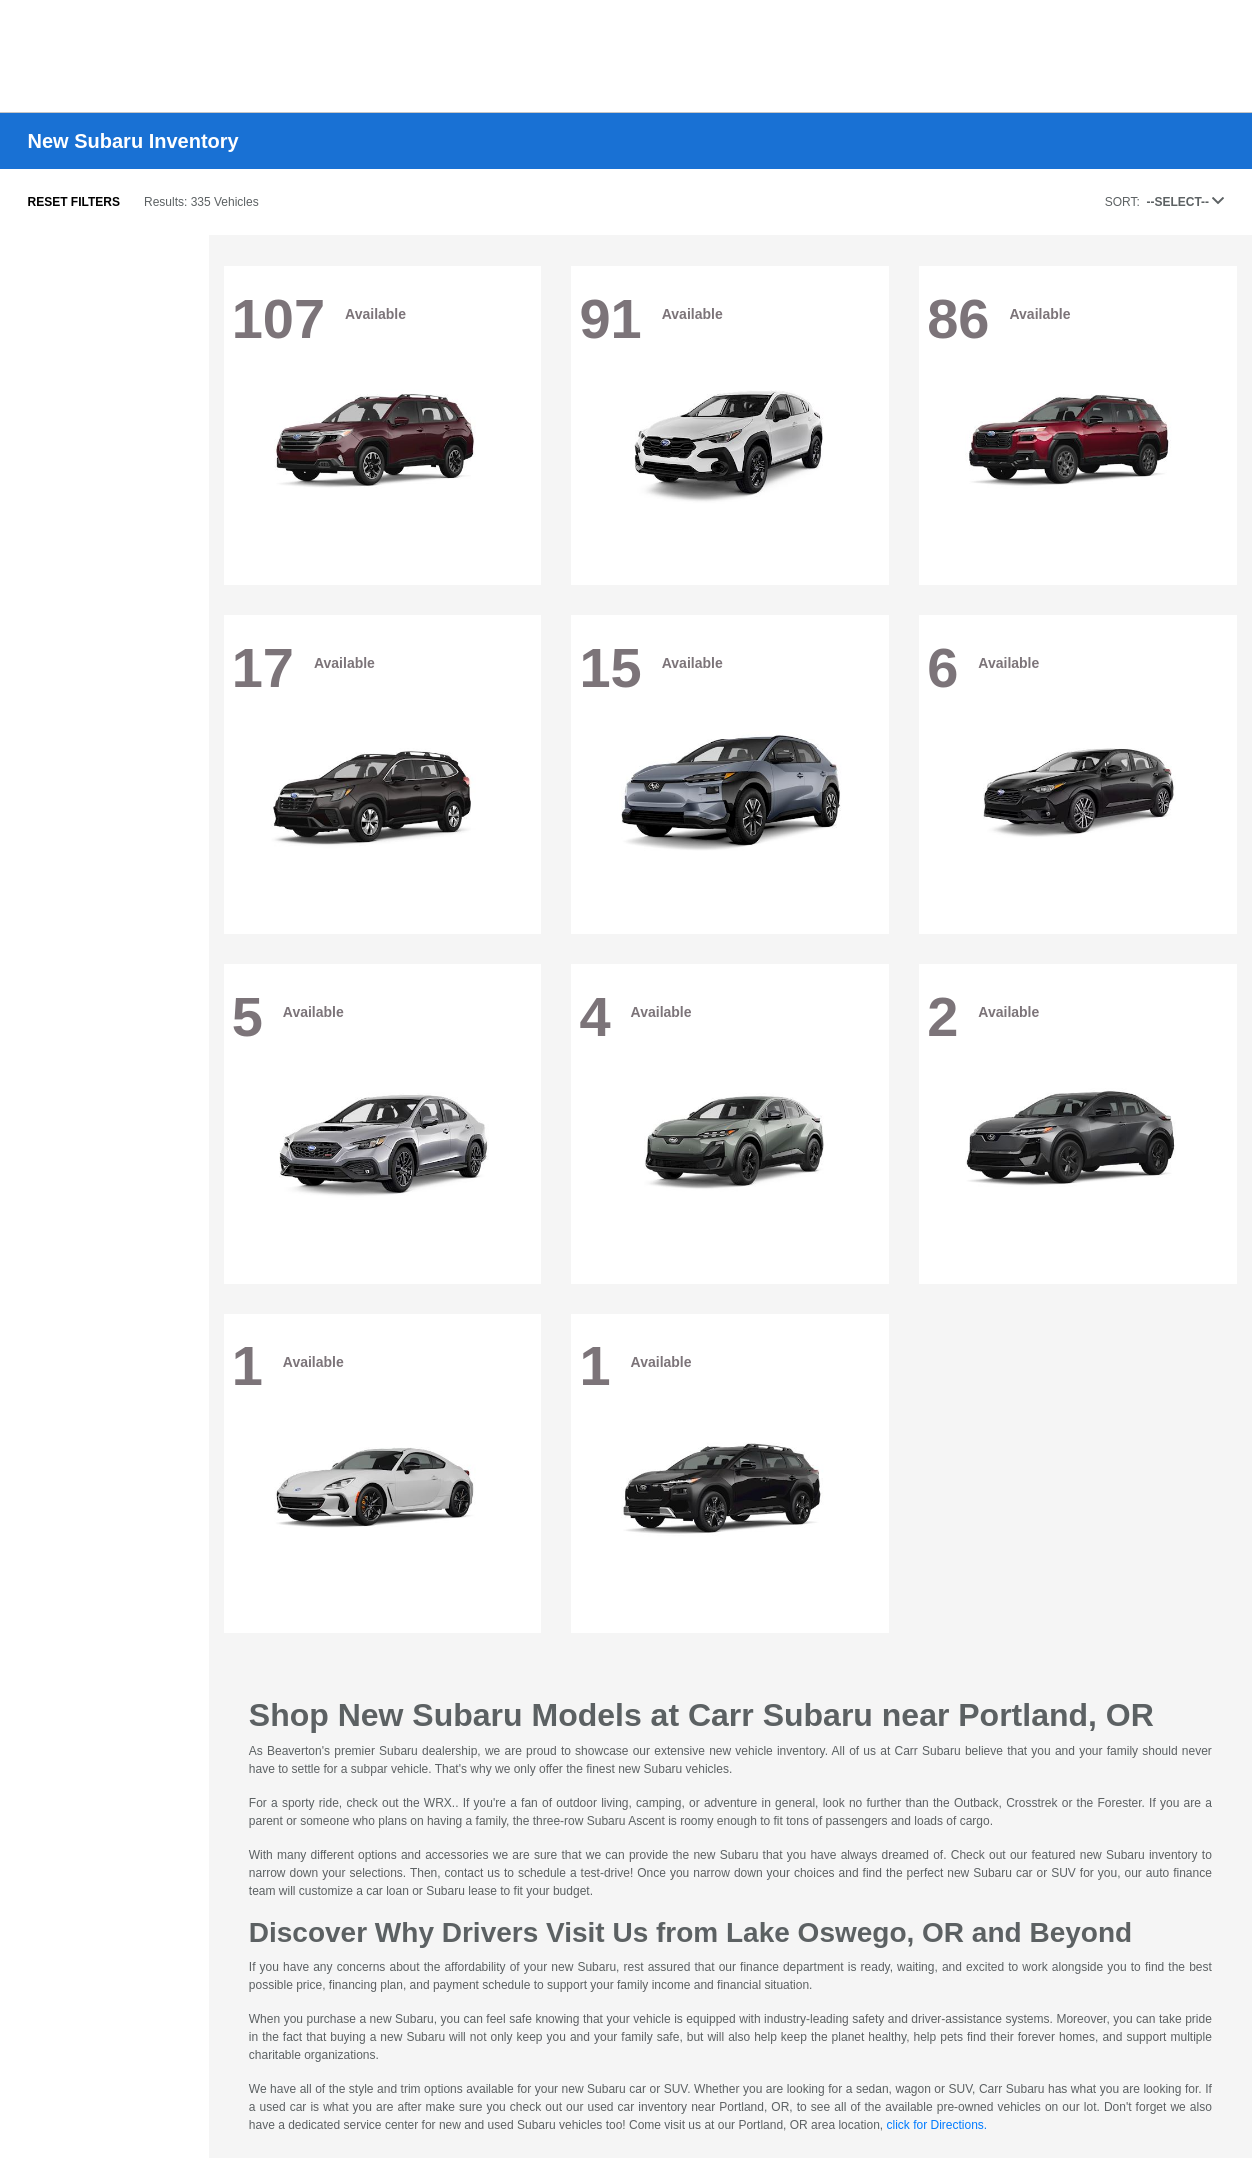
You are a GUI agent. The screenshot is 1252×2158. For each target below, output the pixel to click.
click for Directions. (936, 2125)
